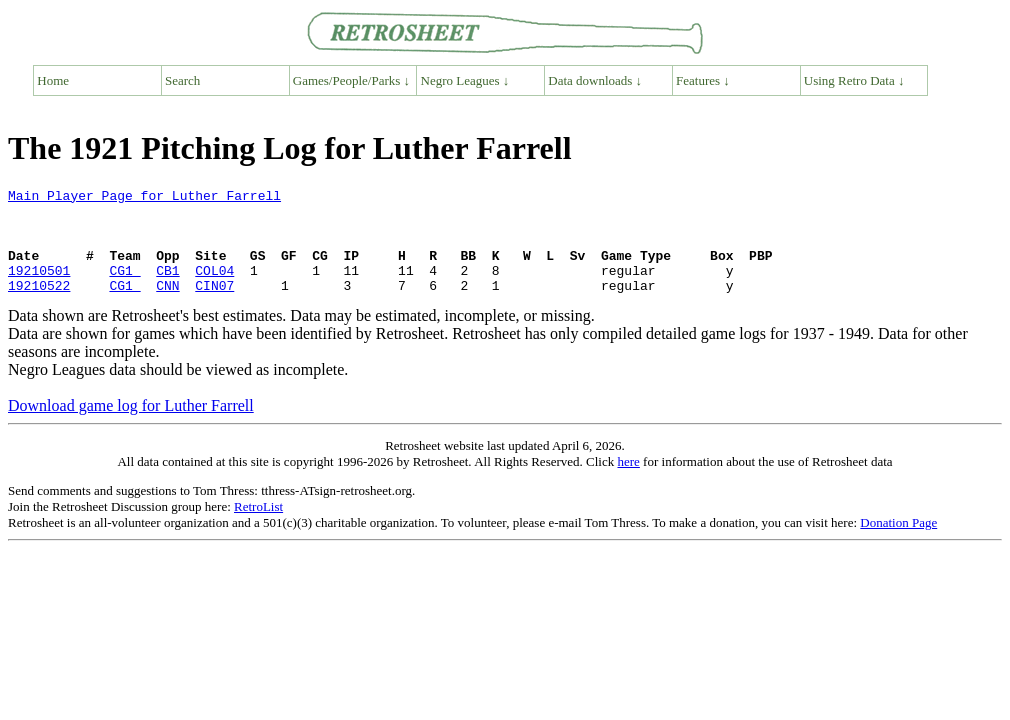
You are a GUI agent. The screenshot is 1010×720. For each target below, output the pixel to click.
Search (182, 80)
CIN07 (214, 306)
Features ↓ (703, 80)
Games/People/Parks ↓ (351, 80)
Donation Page (898, 543)
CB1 (167, 288)
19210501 (39, 288)
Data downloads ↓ (595, 80)
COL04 (214, 288)
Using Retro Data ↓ (854, 80)
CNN (167, 306)
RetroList (258, 527)
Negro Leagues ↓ (465, 80)
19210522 (39, 306)
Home (53, 80)
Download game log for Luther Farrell (131, 426)
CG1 (124, 288)
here (628, 482)
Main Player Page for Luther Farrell (144, 198)
